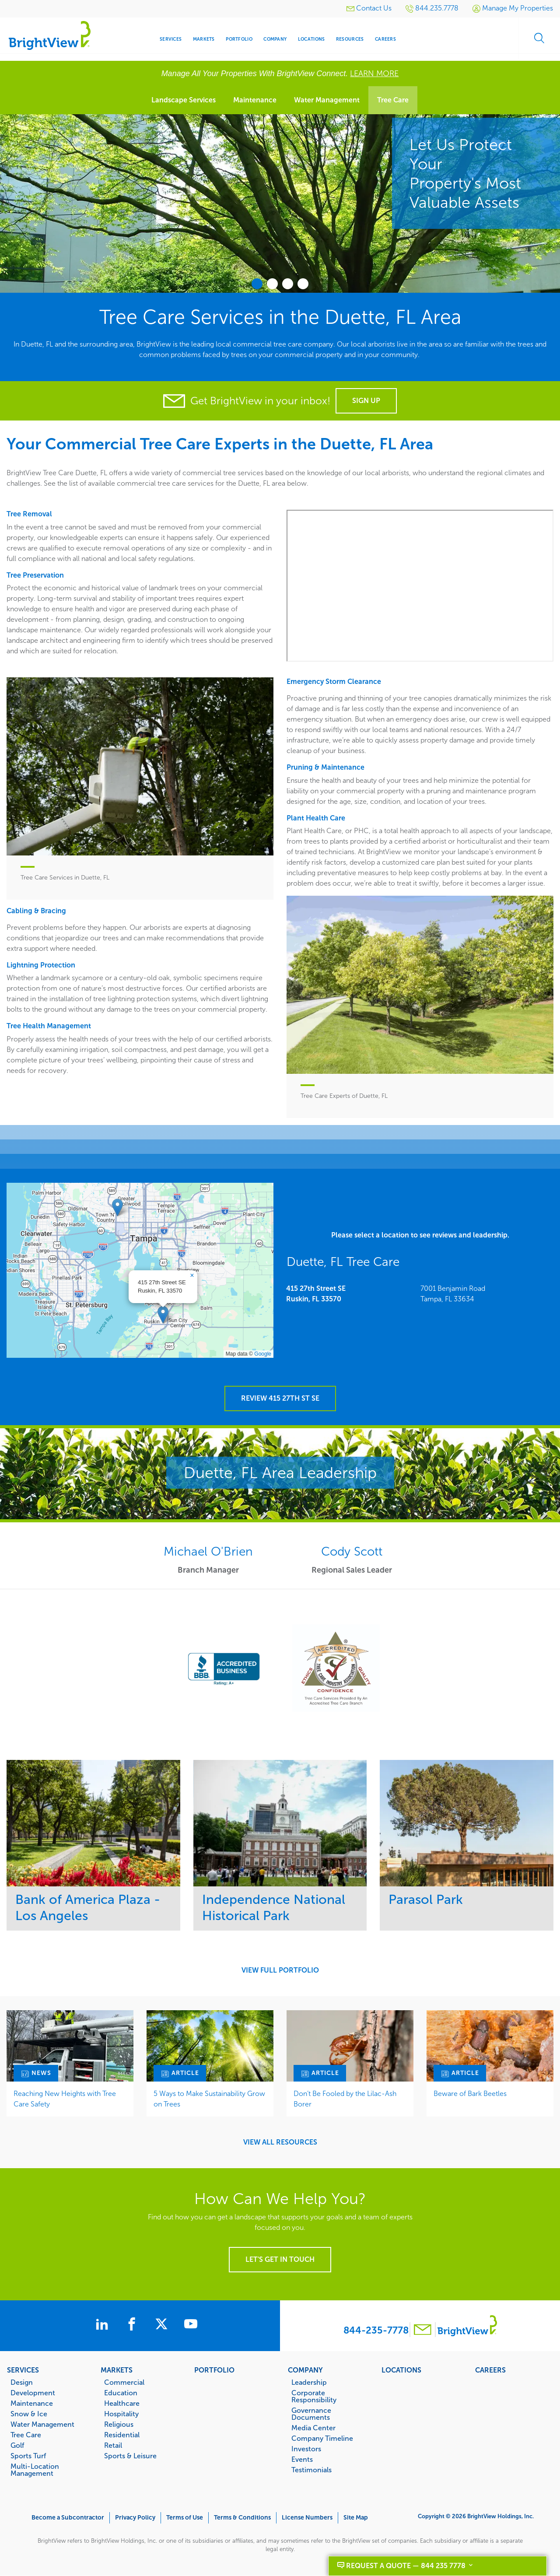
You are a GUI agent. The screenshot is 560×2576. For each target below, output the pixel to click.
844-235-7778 (376, 2330)
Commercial (124, 2382)
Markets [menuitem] (204, 39)
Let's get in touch (280, 2259)
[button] (163, 1315)
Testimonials (311, 2470)
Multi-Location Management (34, 2469)
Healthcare (122, 2403)
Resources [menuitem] (350, 39)
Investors (306, 2449)
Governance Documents (311, 2413)
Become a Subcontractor (68, 2517)
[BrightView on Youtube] (199, 2325)
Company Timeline (322, 2438)
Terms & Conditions (242, 2517)
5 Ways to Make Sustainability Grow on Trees (209, 2098)
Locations (401, 2370)
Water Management (327, 100)
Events (302, 2459)
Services (23, 2370)
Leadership (309, 2382)
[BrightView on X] (167, 2325)
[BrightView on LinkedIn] (99, 2325)
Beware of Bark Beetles (470, 2093)
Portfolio (214, 2370)
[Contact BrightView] (422, 2331)
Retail (113, 2445)
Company (305, 2370)
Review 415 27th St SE (280, 1398)
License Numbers (307, 2517)
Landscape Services (183, 100)
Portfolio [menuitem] (239, 39)
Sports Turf (28, 2456)
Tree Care (393, 100)
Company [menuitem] (275, 39)
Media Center (313, 2428)
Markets (117, 2370)
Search (538, 39)
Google (262, 1354)
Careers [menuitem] (385, 39)
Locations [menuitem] (311, 39)
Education (120, 2393)
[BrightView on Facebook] (133, 2325)
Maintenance (254, 100)
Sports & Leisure (130, 2456)
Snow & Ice (28, 2414)
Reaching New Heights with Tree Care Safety (65, 2098)
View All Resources (280, 2142)
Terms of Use (184, 2517)
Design (21, 2382)
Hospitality (121, 2414)
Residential (122, 2435)
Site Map (355, 2517)
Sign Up (366, 400)
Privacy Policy (135, 2517)
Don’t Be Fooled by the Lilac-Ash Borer (345, 2098)
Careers (490, 2370)
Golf (17, 2445)
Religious (118, 2424)
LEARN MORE (374, 73)
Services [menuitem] (171, 39)
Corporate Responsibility (313, 2396)
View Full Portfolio (280, 1970)
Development (32, 2393)
